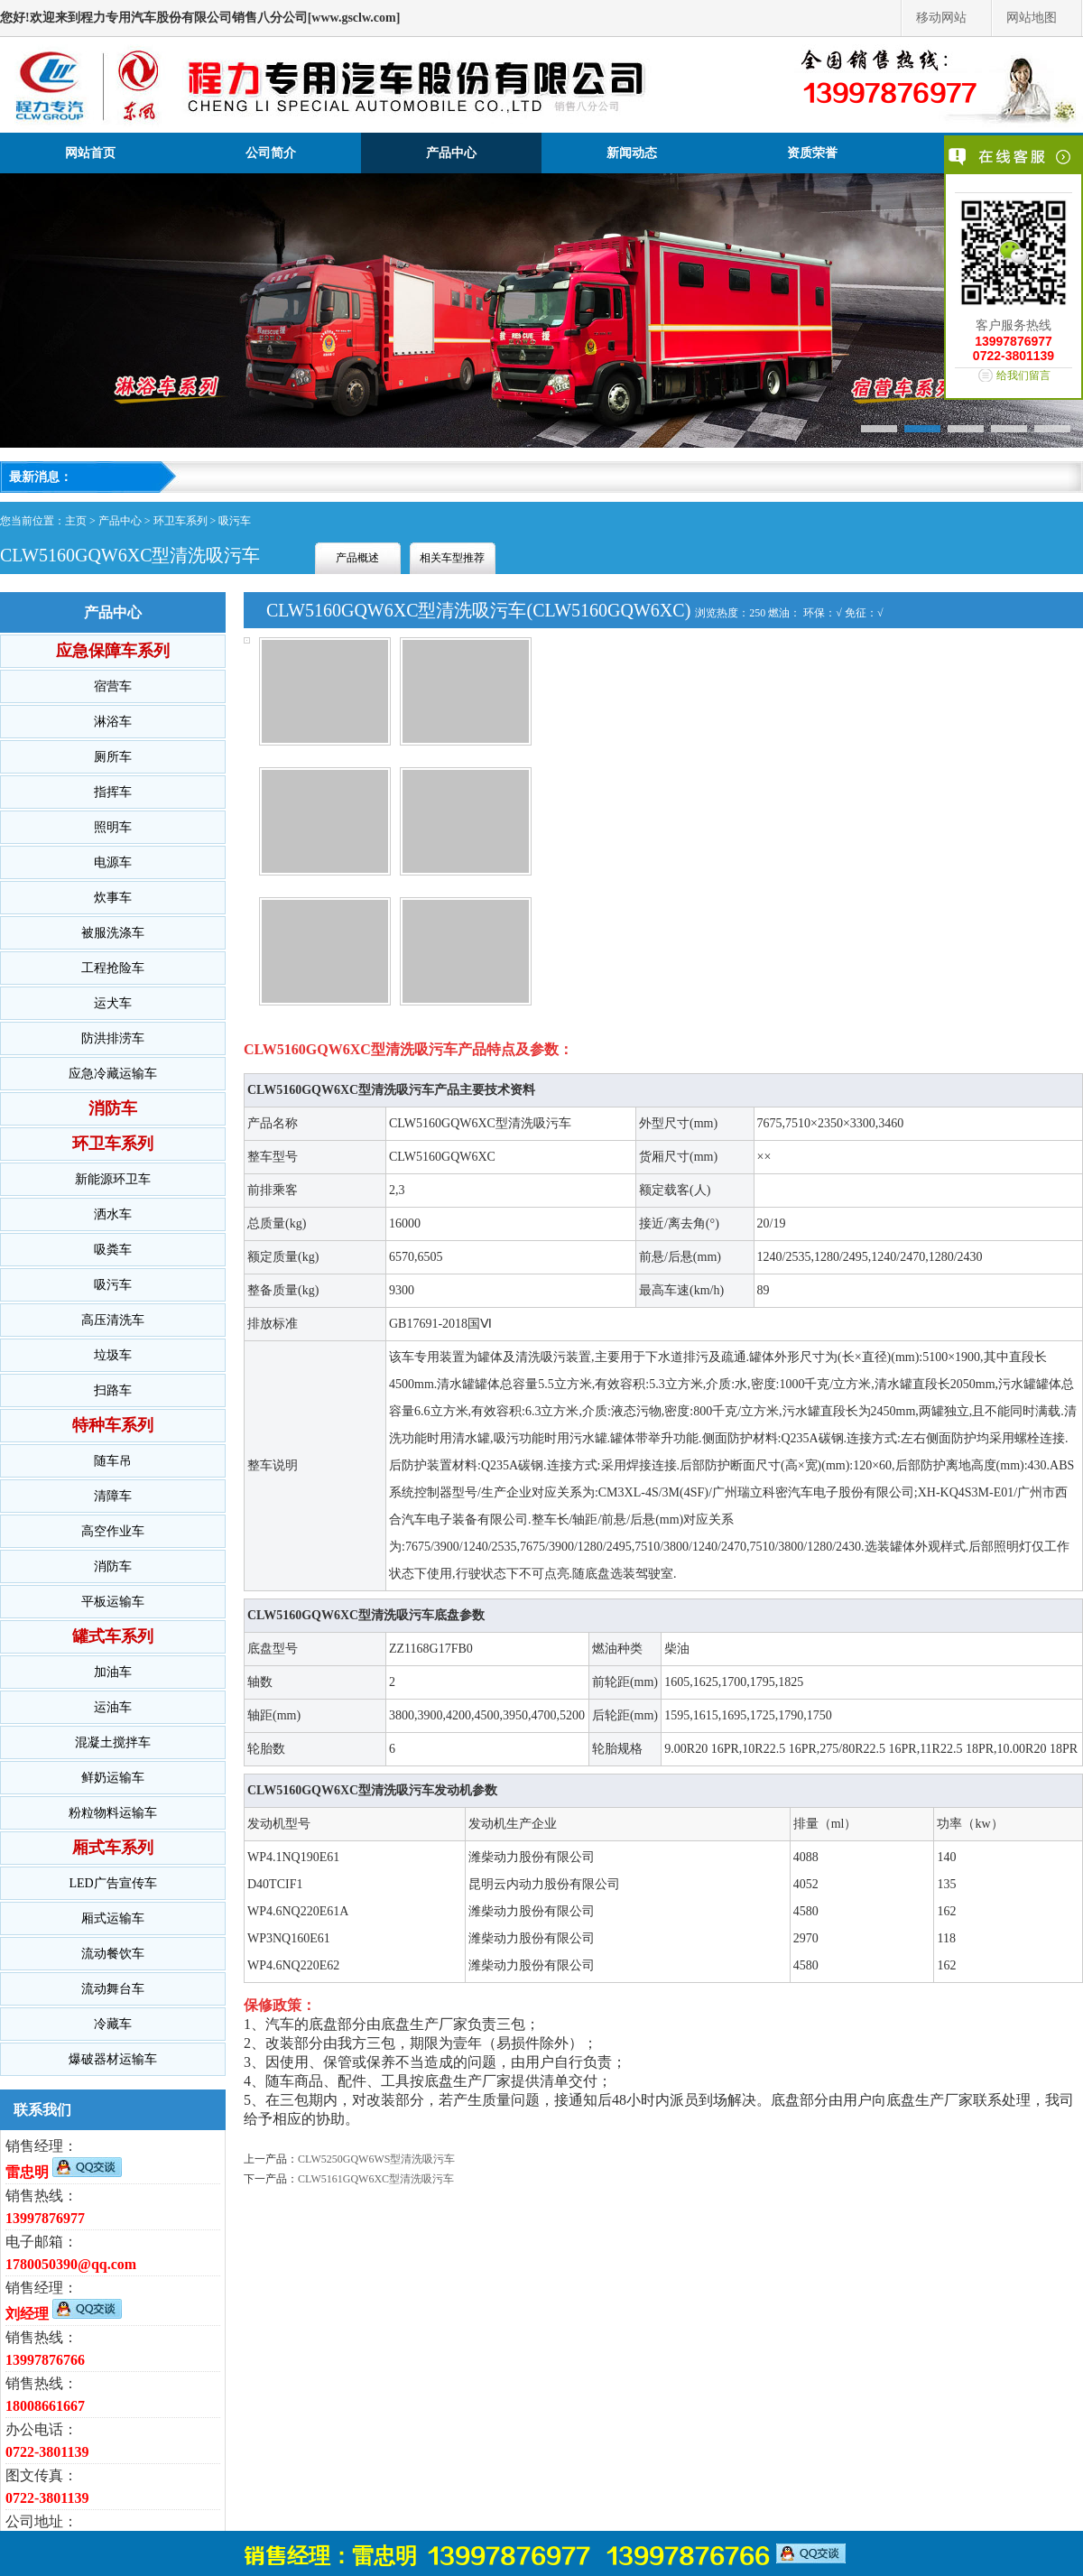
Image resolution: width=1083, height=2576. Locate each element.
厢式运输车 (112, 1918)
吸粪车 (113, 1249)
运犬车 (113, 1003)
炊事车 (113, 897)
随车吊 (113, 1461)
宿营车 (113, 686)
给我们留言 (1023, 375)
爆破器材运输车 (113, 2059)
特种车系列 (112, 1425)
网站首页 (90, 153)
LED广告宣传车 (112, 1883)
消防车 (112, 1108)
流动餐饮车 (112, 1953)
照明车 (113, 827)
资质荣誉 (812, 153)
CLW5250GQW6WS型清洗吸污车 (376, 2159)
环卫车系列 (180, 520)
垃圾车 (113, 1355)
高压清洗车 (112, 1320)
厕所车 (113, 757)
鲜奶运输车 (112, 1777)
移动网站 (941, 17)
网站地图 (1031, 17)
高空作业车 (112, 1531)
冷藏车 (113, 2024)
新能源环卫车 (113, 1179)
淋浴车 (113, 721)
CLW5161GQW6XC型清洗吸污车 (376, 2179)
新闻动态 (631, 153)
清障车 (113, 1496)
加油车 (113, 1672)
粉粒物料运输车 (113, 1813)
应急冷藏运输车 (113, 1073)
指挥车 (113, 792)
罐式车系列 (112, 1636)
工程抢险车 (112, 968)
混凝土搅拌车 (113, 1742)
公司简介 (270, 153)
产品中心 (451, 153)
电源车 (113, 862)
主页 (76, 520)
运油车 (113, 1707)
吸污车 (234, 520)
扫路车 (113, 1390)
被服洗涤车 (112, 933)
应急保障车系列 (113, 651)
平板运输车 (112, 1601)
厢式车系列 (112, 1848)
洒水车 (113, 1214)
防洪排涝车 (112, 1038)
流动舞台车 (112, 1989)
